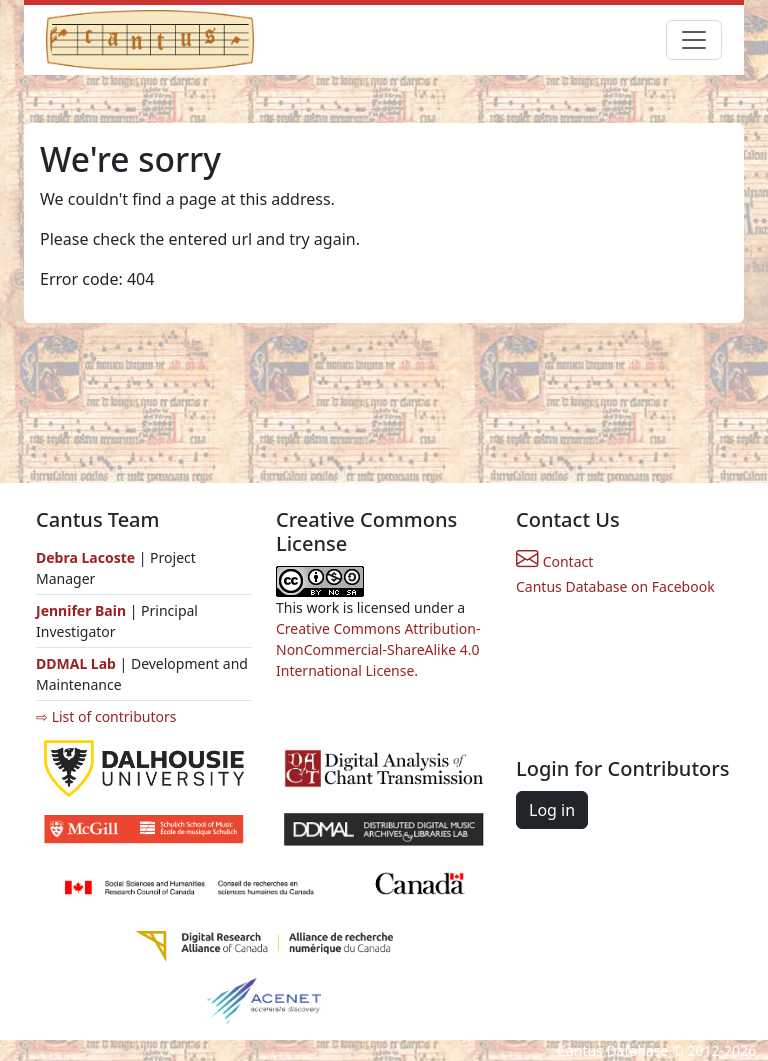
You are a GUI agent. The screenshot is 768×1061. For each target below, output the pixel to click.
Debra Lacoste (85, 557)
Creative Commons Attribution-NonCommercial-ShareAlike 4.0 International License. (378, 649)
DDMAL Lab (76, 663)
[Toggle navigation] (694, 40)
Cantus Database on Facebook (615, 586)
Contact (554, 561)
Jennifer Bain (83, 610)
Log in (552, 810)
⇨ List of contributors (106, 716)
